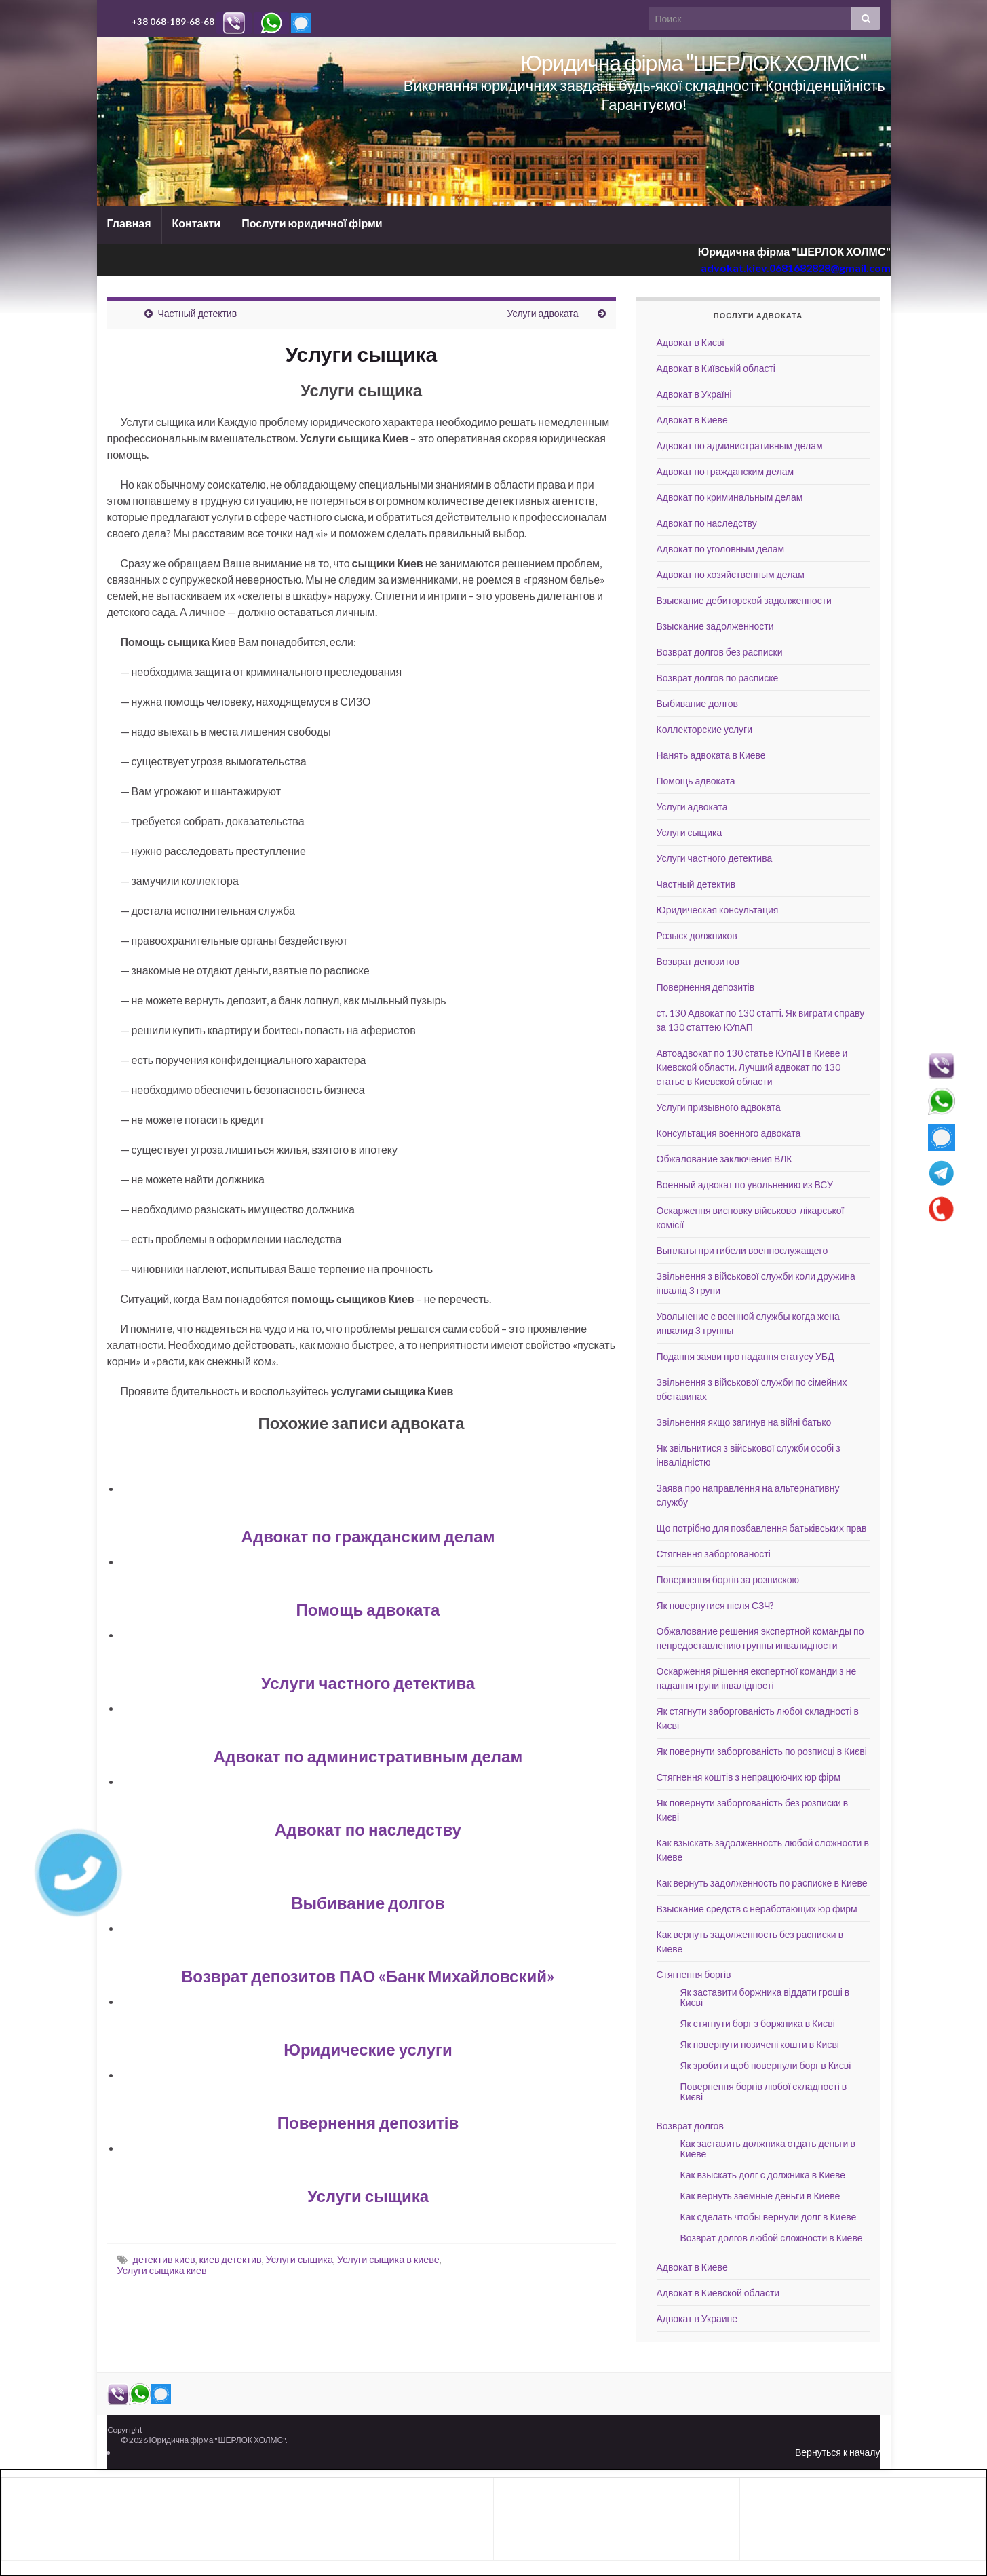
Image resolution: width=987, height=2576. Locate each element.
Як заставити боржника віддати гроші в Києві (765, 1997)
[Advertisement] (116, 2517)
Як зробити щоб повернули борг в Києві (765, 2065)
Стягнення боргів (694, 1974)
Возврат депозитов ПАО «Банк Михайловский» (368, 1976)
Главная (129, 222)
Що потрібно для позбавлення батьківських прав (762, 1528)
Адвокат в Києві (690, 342)
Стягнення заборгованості (714, 1553)
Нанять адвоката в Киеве (711, 755)
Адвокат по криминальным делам (730, 497)
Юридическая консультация (718, 909)
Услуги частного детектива (368, 1682)
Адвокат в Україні (694, 394)
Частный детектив (197, 313)
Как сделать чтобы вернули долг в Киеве (768, 2216)
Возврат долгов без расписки (720, 652)
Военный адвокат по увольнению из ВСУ (745, 1184)
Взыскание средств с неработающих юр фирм (757, 1908)
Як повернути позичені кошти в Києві (759, 2044)
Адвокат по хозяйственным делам (731, 574)
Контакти (196, 222)
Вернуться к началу (837, 2452)
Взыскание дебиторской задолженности (744, 600)
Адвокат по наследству (368, 1829)
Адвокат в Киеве (692, 419)
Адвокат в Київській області (716, 368)
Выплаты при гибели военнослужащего (742, 1250)
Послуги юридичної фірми (311, 222)
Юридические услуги (368, 2049)
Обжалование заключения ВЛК (724, 1158)
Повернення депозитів (368, 2122)
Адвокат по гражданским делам (368, 1536)
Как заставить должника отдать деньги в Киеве (767, 2148)
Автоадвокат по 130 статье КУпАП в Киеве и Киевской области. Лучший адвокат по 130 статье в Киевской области (752, 1067)
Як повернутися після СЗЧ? (716, 1605)
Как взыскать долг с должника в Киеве (763, 2174)
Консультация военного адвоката (729, 1133)
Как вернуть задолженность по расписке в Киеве (762, 1883)
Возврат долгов (690, 2126)
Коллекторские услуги (705, 729)
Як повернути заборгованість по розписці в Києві (762, 1751)
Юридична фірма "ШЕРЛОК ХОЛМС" (693, 62)
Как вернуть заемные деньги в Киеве (760, 2195)
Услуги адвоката (542, 313)
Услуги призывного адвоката (719, 1107)
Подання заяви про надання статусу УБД (745, 1356)
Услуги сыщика (368, 2195)
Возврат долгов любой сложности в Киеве (771, 2237)
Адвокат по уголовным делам (721, 548)
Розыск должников (697, 935)
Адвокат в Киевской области (718, 2292)
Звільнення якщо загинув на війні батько (744, 1422)
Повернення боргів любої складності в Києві (763, 2091)
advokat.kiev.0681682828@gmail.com (796, 267)
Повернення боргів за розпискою (728, 1579)
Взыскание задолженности (715, 626)
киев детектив (230, 2259)
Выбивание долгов (367, 1902)
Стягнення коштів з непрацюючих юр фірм (748, 1777)
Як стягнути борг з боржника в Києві (757, 2023)
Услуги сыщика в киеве (388, 2259)
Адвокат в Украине (697, 2318)
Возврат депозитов (698, 961)
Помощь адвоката (368, 1609)
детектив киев (164, 2259)
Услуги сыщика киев (162, 2270)
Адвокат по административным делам (368, 1756)
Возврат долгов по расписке (718, 677)
